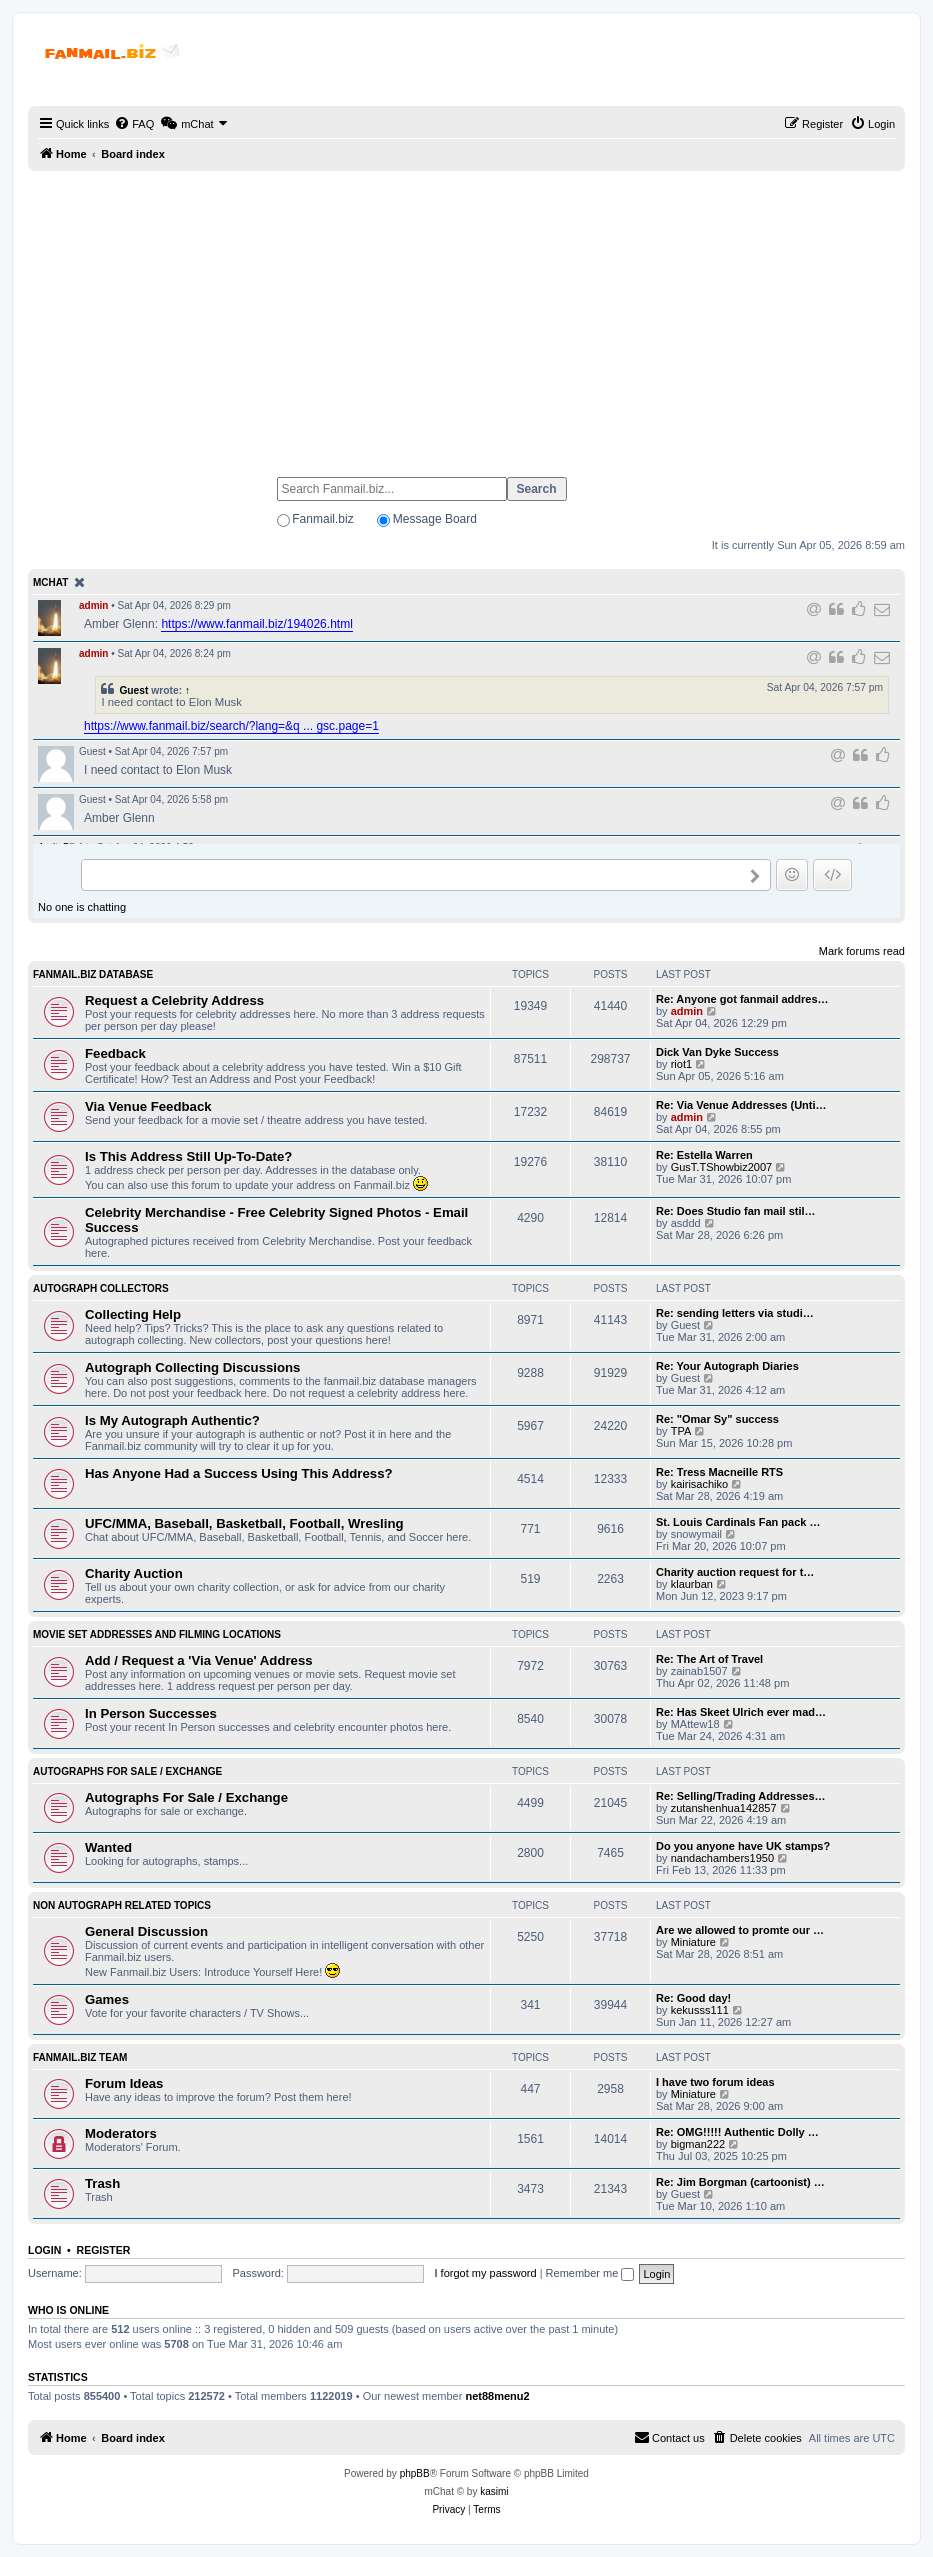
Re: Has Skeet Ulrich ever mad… (741, 1712)
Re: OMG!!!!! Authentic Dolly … (737, 2132)
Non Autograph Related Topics (122, 1905)
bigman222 (698, 2144)
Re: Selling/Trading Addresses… (741, 1796)
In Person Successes (151, 1713)
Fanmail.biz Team (80, 2057)
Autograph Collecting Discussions (192, 1367)
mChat (50, 582)
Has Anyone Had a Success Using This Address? (239, 1473)
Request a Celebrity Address (174, 1000)
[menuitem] (134, 124)
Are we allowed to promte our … (740, 1930)
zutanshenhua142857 (724, 1808)
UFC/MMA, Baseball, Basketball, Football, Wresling (244, 1523)
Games (107, 1999)
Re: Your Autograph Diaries (727, 1366)
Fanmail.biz (322, 519)
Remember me (590, 2273)
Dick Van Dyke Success (717, 1052)
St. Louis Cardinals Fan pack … (738, 1522)
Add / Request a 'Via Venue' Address (199, 1660)
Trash (102, 2183)
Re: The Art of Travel (709, 1659)
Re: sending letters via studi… (735, 1313)
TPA (681, 1431)
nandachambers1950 (722, 1858)
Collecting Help (133, 1314)
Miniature (693, 1942)
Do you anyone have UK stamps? (743, 1846)
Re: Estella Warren (704, 1155)
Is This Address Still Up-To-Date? (188, 1156)
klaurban (692, 1584)
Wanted (108, 1847)
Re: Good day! (693, 1998)
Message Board (435, 519)
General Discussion (146, 1931)
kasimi (494, 2491)
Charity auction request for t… (735, 1572)
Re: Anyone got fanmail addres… (742, 999)
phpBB (415, 2473)
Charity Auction (134, 1573)
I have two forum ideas (715, 2082)
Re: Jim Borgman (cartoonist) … (740, 2182)
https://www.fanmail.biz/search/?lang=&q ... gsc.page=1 (231, 726)
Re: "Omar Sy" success (717, 1419)
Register (104, 2250)
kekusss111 (700, 2010)
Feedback (115, 1053)
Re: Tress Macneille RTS (719, 1472)
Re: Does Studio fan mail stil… (736, 1211)
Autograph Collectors (101, 1288)
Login (44, 2250)
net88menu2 (497, 2396)
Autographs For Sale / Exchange (127, 1771)
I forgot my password (486, 2273)
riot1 (681, 1064)
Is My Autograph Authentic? (172, 1420)
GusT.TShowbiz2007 (722, 1167)
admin (93, 605)
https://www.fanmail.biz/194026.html (256, 624)
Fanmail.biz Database (93, 974)
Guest (133, 690)
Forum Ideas (124, 2083)
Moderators (121, 2133)
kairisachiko (699, 1484)
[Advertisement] (466, 315)
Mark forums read (862, 951)
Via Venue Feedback (148, 1106)
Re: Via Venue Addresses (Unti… (741, 1105)
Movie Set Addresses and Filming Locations (157, 1634)
